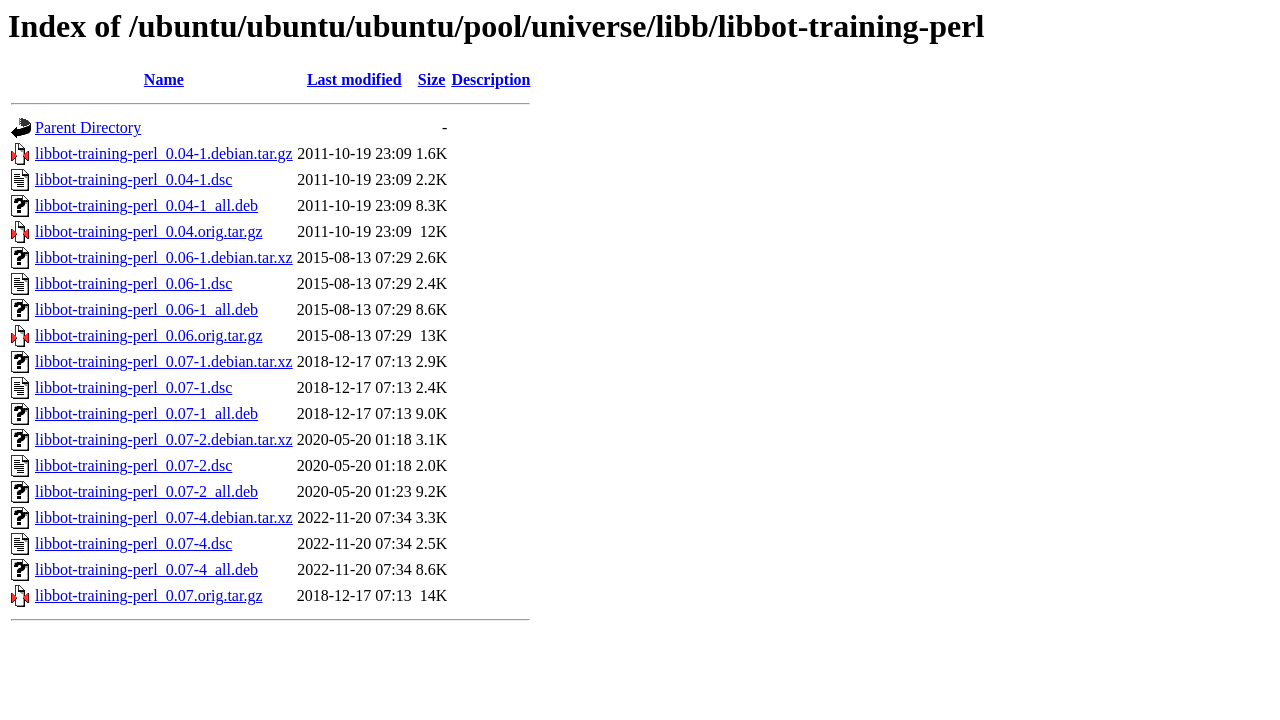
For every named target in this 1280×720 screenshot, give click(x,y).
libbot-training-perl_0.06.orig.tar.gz (149, 335)
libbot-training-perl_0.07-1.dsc (133, 387)
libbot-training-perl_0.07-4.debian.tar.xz (164, 517)
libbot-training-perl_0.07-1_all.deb (146, 413)
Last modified (354, 79)
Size (432, 79)
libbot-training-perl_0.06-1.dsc (133, 283)
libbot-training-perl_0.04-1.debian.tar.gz (164, 153)
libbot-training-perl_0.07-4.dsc (133, 543)
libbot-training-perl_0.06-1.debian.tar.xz (164, 257)
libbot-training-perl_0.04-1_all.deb (146, 205)
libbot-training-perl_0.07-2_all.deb (146, 491)
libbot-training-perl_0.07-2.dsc (133, 465)
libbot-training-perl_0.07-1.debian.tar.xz (164, 361)
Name (164, 79)
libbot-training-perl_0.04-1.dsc (133, 179)
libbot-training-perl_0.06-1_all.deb (146, 309)
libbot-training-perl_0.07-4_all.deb (146, 569)
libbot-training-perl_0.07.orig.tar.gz (149, 595)
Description (490, 79)
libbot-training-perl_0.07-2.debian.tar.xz (164, 439)
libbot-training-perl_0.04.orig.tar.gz (149, 231)
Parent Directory (88, 127)
